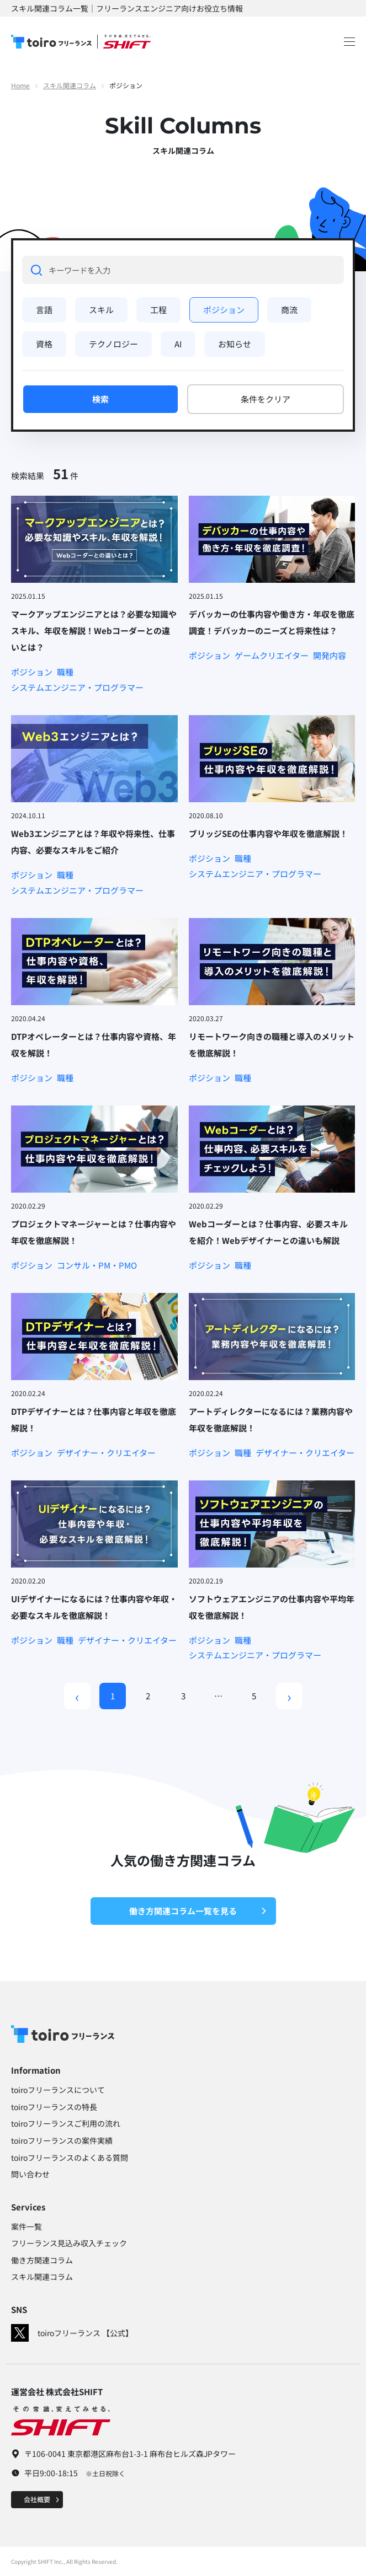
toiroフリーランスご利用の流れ (65, 2123)
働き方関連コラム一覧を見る (198, 1911)
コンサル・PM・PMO (97, 1265)
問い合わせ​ (30, 2174)
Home (20, 85)
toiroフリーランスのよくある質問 (69, 2157)
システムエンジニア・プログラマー (77, 687)
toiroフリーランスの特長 (54, 2106)
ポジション (224, 309)
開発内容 (329, 655)
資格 (44, 344)
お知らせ (234, 344)
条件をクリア (265, 399)
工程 (158, 309)
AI (178, 344)
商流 (289, 309)
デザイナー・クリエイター (106, 1452)
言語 (44, 309)
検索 (100, 399)
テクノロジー (113, 344)
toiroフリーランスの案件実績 (62, 2140)
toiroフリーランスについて (58, 2089)
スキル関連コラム (69, 85)
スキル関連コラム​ (42, 2276)
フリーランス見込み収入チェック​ (69, 2242)
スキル (101, 309)
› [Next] (289, 1696)
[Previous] (77, 1696)
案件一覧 (26, 2226)
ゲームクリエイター (272, 655)
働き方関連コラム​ (42, 2260)
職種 (65, 672)
